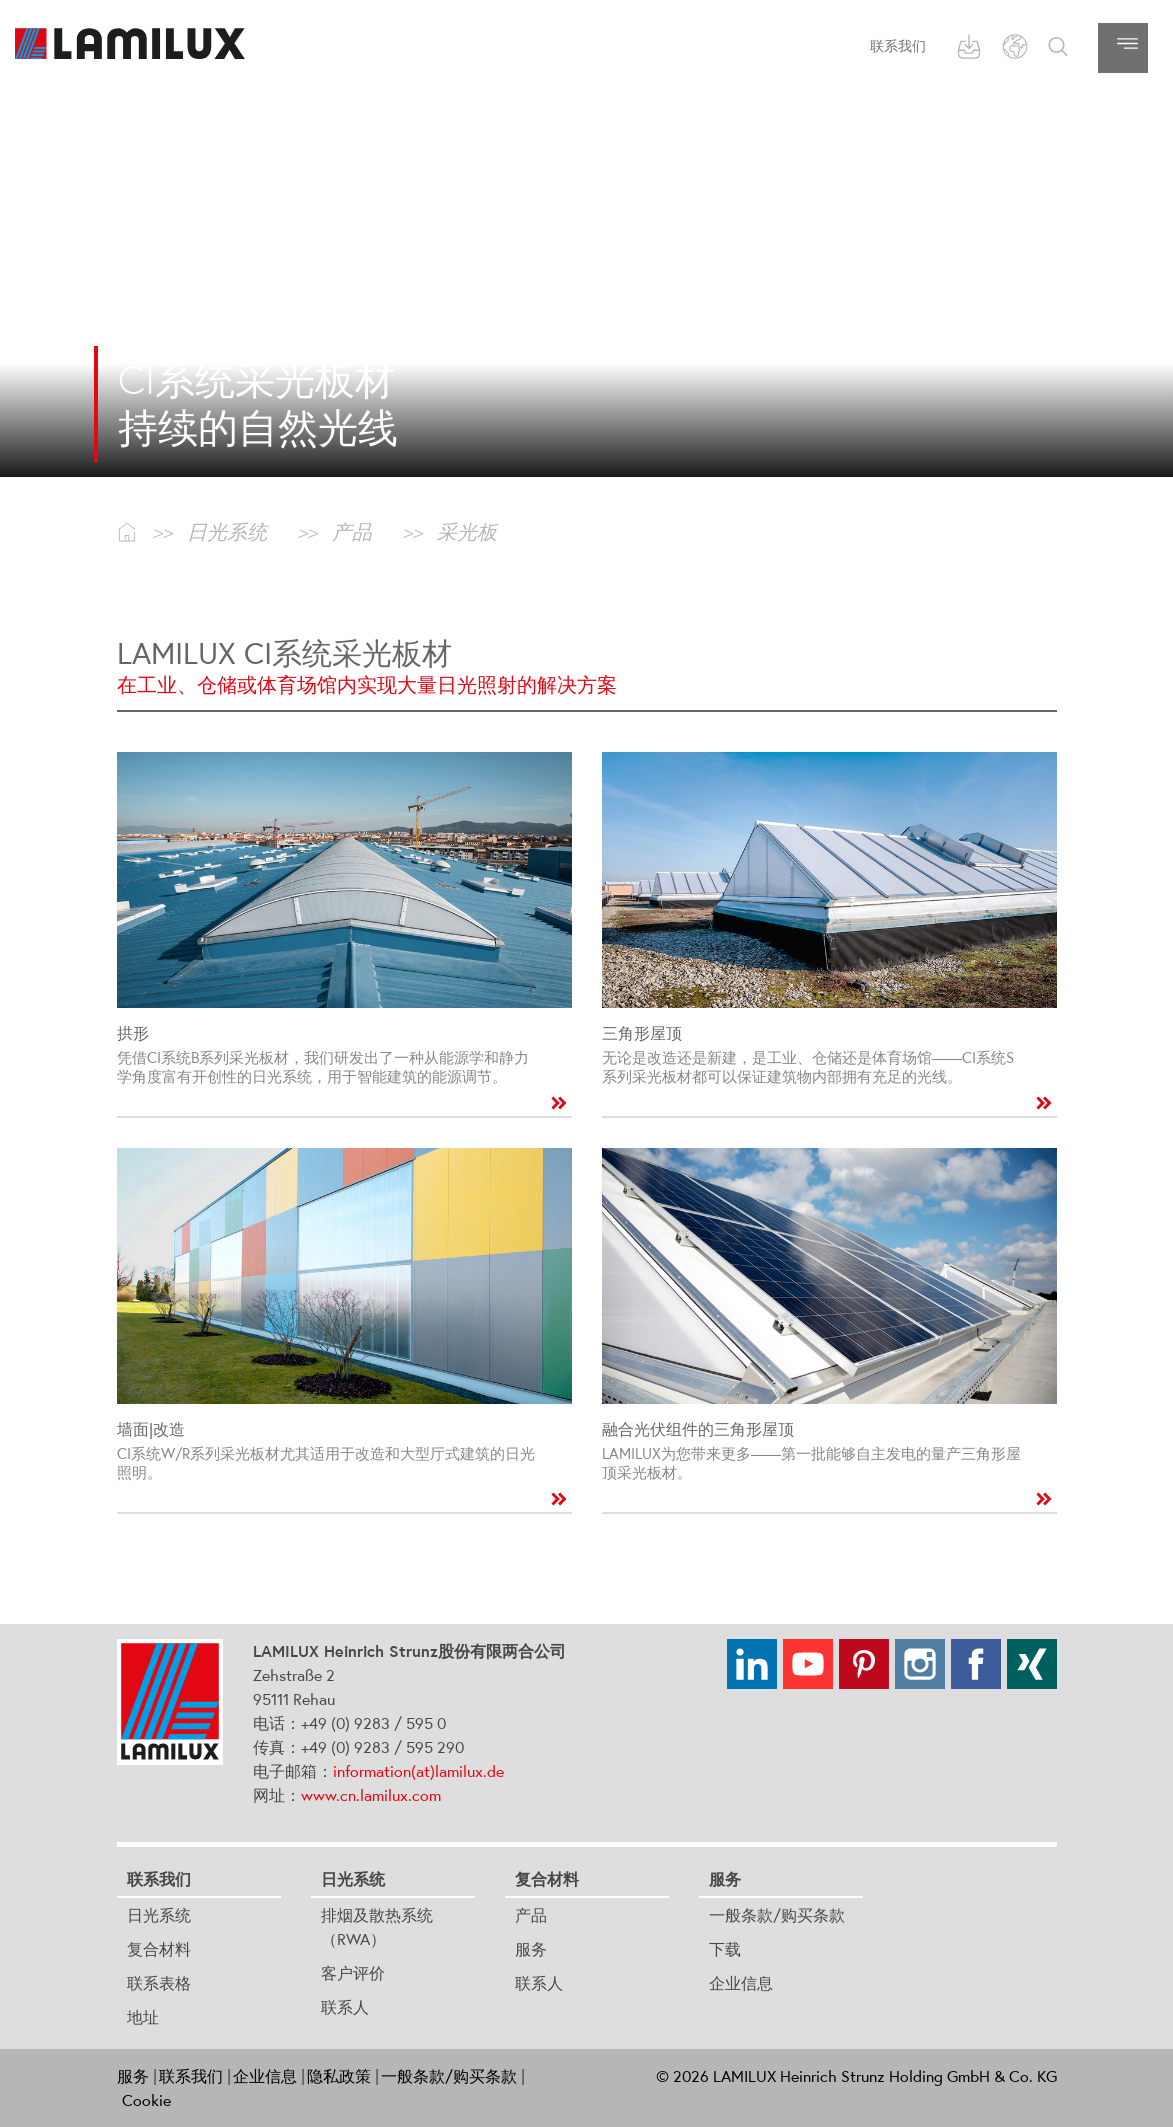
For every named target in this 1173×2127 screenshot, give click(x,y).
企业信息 (741, 1983)
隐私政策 (339, 2076)
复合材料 (159, 1949)
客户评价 (353, 1973)
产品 (531, 1915)
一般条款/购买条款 (777, 1915)
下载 (725, 1949)
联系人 (345, 2007)
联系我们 (898, 46)
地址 (143, 2017)
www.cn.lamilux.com (371, 1795)
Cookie (146, 2100)
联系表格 (159, 1983)
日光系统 (159, 1915)
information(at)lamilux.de (418, 1771)
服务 (531, 1949)
